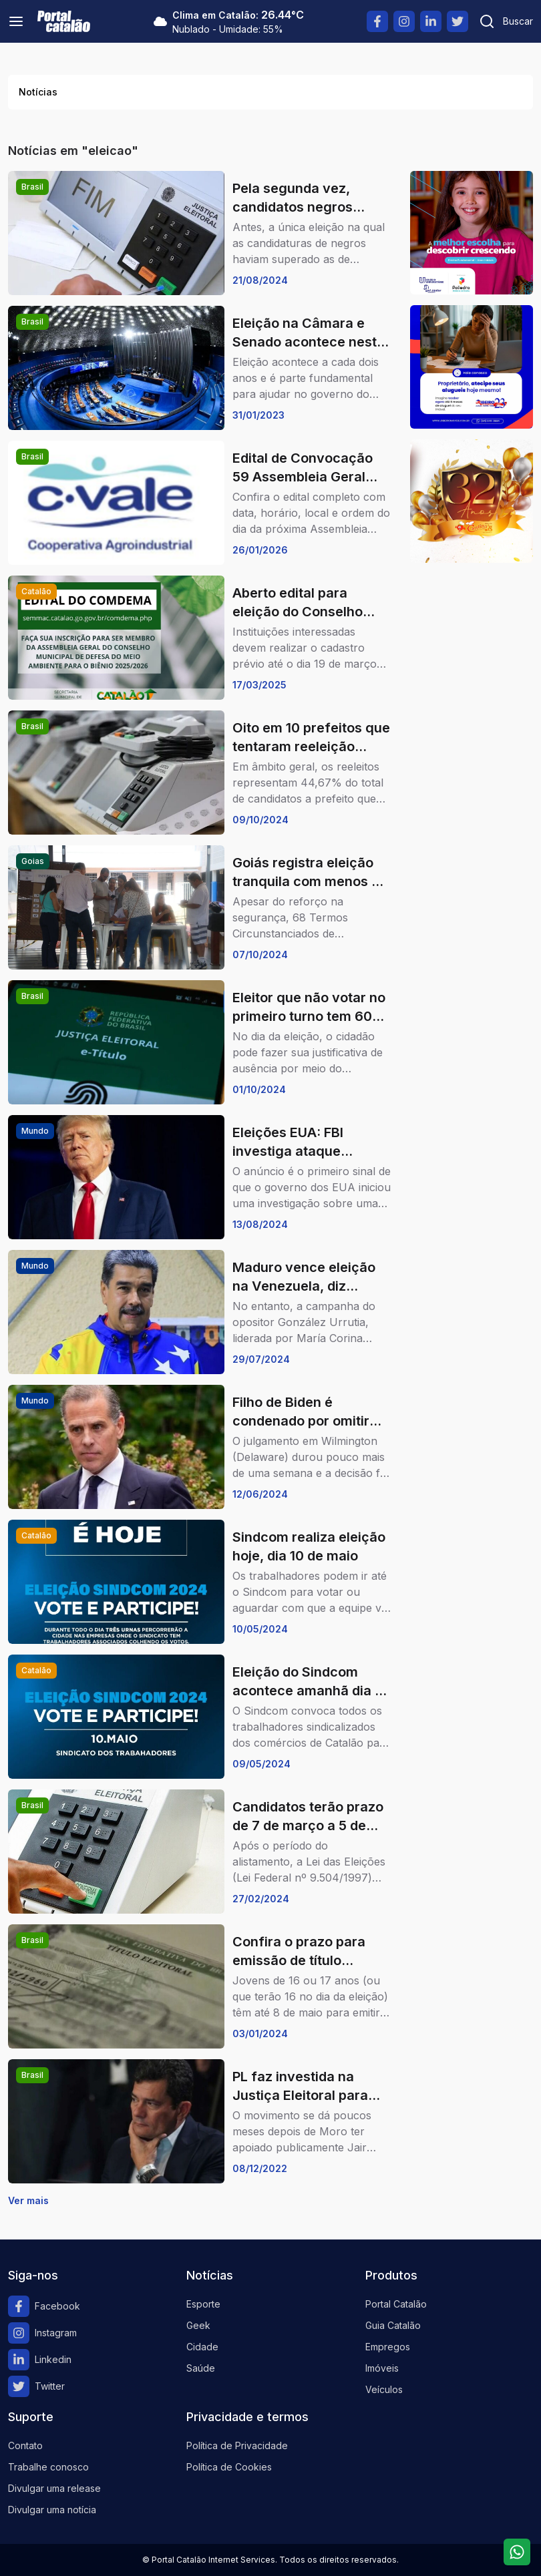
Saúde (200, 2368)
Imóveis (382, 2368)
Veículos (384, 2389)
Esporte (203, 2304)
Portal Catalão (396, 2304)
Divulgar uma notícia (52, 2509)
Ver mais (28, 2200)
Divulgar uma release (54, 2488)
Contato (25, 2445)
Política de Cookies (229, 2467)
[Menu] (16, 21)
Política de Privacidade (237, 2445)
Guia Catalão (393, 2325)
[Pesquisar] (506, 21)
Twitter (36, 2386)
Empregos (387, 2346)
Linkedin (39, 2359)
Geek (198, 2325)
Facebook (44, 2306)
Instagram (42, 2333)
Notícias (38, 91)
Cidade (202, 2346)
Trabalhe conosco (48, 2467)
